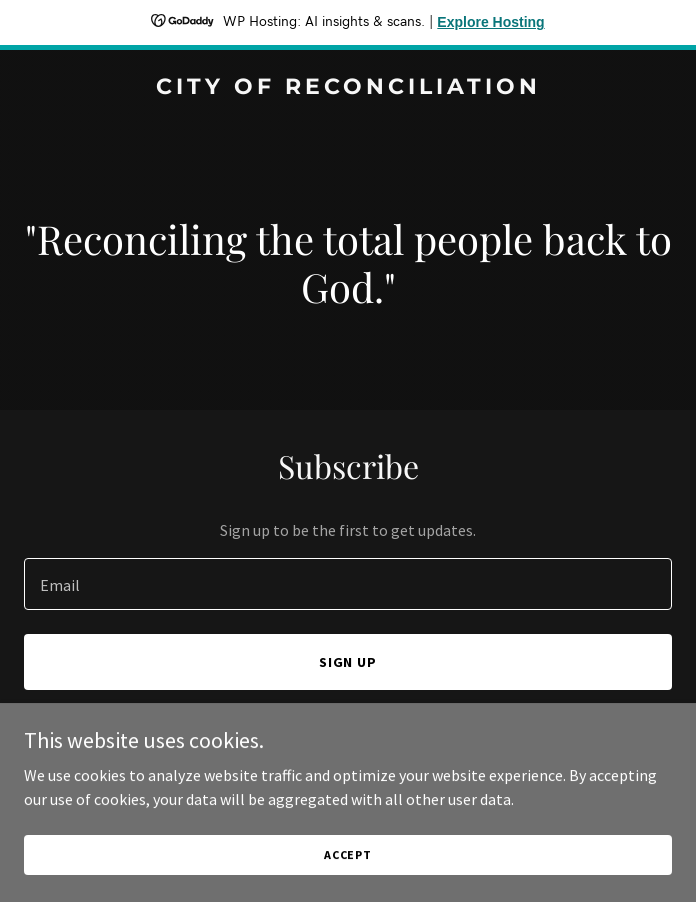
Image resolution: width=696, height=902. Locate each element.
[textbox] (348, 584)
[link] (348, 88)
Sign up (348, 662)
